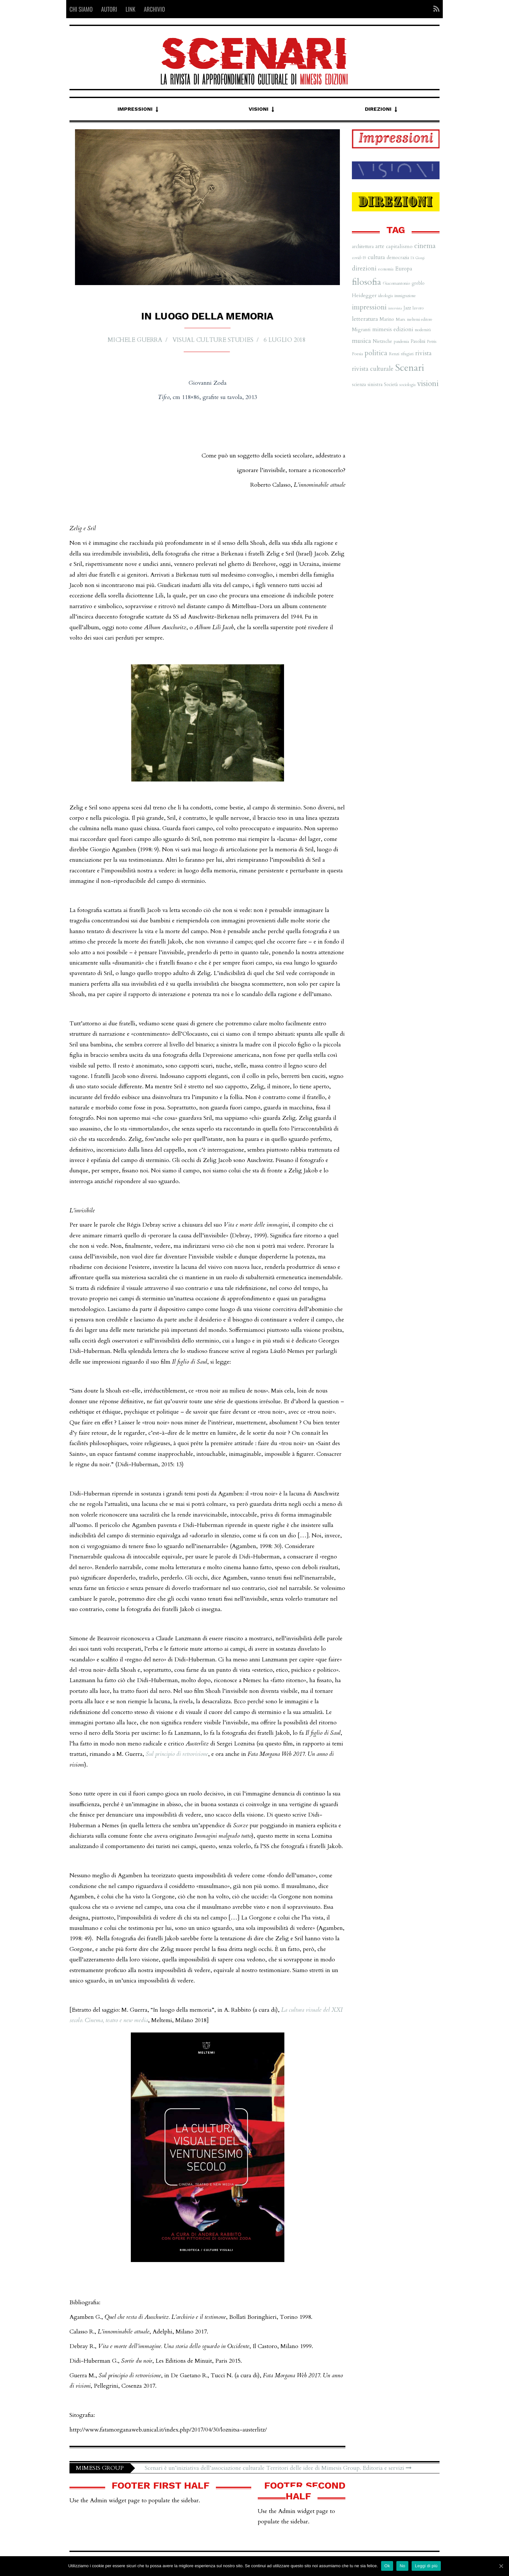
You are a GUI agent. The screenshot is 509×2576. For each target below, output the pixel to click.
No (402, 2565)
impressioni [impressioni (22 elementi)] (369, 307)
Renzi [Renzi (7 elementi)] (394, 354)
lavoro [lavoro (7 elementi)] (418, 308)
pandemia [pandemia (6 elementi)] (401, 341)
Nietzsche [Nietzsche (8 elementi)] (382, 341)
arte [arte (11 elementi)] (379, 246)
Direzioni (378, 109)
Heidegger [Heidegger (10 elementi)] (364, 295)
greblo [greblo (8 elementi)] (418, 283)
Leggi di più (426, 2565)
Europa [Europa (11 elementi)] (403, 268)
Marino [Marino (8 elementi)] (386, 319)
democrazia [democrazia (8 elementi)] (398, 258)
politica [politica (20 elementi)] (376, 353)
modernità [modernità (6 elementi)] (423, 329)
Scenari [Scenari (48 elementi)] (409, 367)
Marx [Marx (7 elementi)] (400, 319)
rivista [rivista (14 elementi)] (423, 353)
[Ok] (501, 2566)
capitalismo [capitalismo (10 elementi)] (399, 246)
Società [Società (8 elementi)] (391, 384)
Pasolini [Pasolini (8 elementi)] (418, 341)
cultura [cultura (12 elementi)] (376, 257)
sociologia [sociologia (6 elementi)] (407, 384)
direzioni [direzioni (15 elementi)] (364, 268)
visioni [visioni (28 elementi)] (428, 383)
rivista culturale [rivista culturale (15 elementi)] (372, 369)
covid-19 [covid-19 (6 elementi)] (359, 257)
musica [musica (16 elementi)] (361, 340)
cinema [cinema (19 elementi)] (425, 246)
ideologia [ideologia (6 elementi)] (385, 295)
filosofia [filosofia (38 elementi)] (366, 282)
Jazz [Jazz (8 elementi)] (407, 308)
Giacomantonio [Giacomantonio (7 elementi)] (396, 283)
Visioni (258, 109)
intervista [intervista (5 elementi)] (395, 308)
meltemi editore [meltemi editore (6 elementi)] (419, 319)
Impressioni (135, 109)
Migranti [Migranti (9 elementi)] (361, 329)
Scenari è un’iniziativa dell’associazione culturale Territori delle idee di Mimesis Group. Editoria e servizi (278, 2468)
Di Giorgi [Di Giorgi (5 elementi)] (418, 258)
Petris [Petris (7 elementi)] (431, 341)
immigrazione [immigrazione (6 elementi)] (405, 295)
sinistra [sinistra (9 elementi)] (374, 384)
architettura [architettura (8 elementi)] (363, 247)
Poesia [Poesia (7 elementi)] (357, 354)
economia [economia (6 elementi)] (385, 269)
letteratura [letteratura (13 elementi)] (365, 319)
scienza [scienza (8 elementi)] (359, 384)
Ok (387, 2565)
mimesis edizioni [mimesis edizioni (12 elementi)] (392, 329)
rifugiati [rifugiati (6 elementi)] (407, 353)
